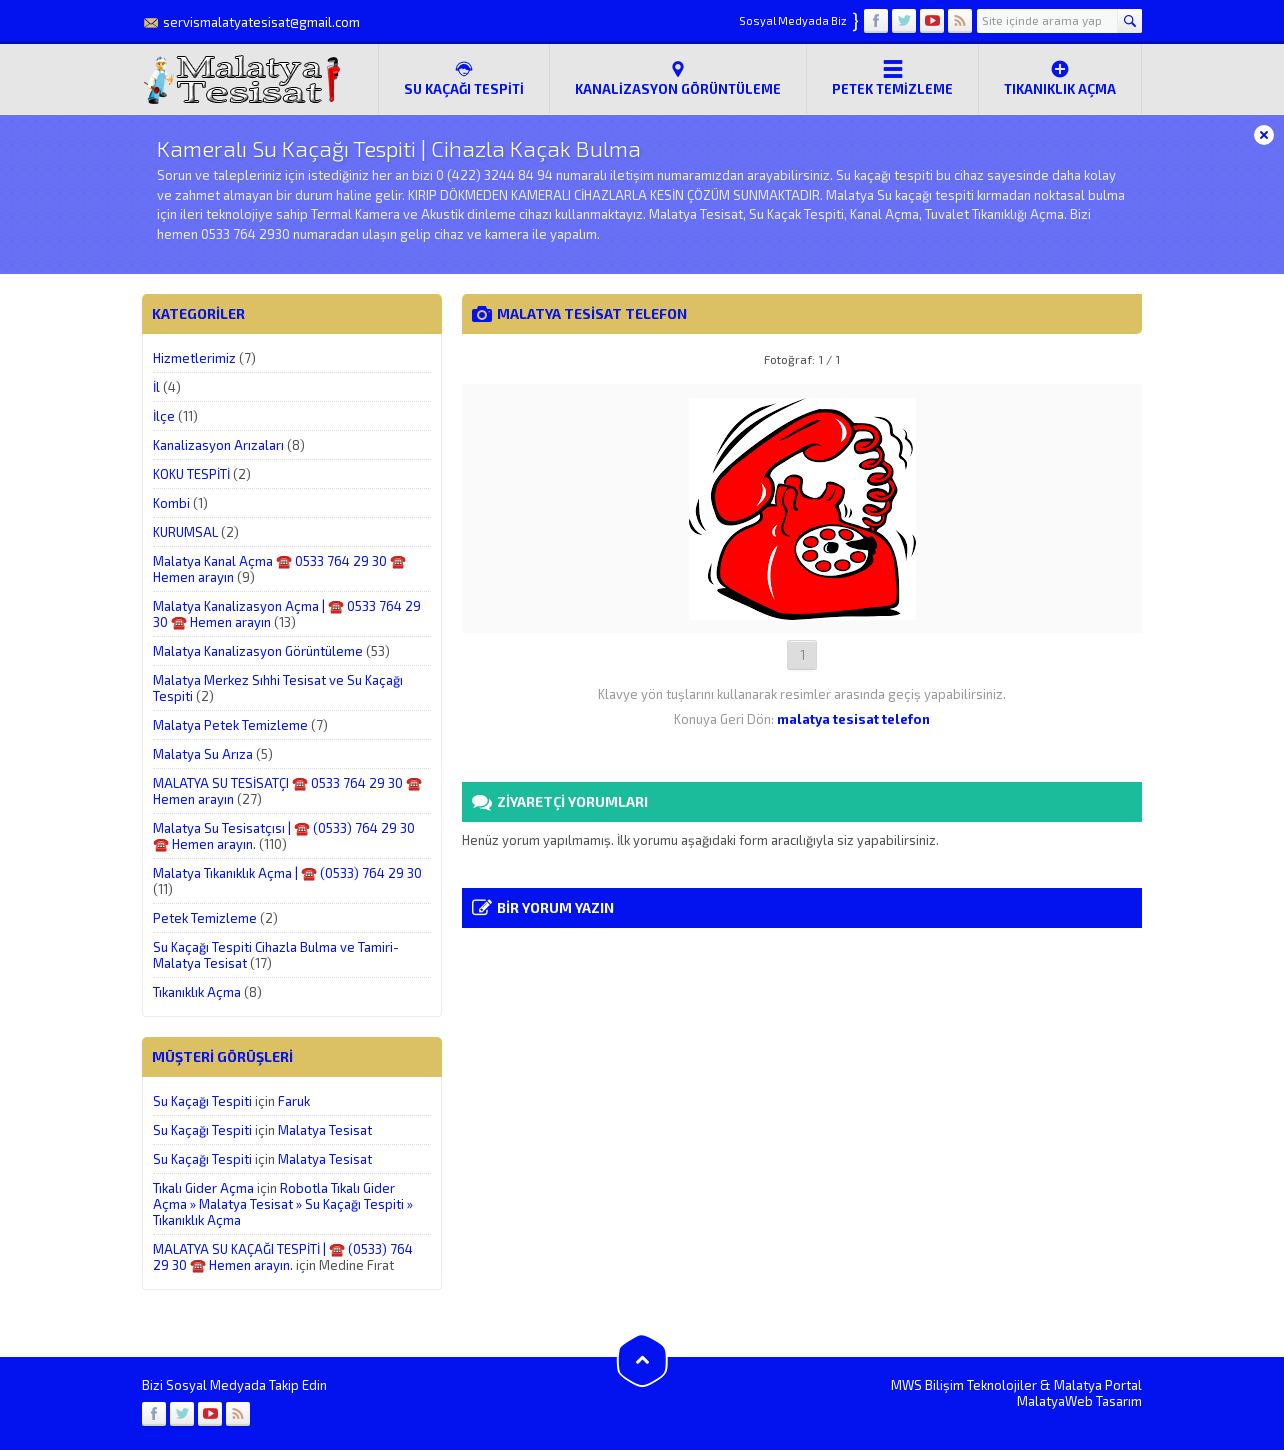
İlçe (164, 416)
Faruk (294, 1101)
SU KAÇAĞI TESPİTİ (464, 78)
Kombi (171, 503)
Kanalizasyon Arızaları (218, 445)
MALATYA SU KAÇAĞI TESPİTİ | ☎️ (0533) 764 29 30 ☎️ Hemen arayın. (283, 1257)
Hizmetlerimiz (194, 358)
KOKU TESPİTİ (191, 474)
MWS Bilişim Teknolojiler (964, 1385)
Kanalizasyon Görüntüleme (678, 78)
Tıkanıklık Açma (1060, 78)
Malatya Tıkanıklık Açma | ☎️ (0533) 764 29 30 (287, 873)
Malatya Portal (1098, 1385)
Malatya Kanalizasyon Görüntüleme (258, 651)
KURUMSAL (185, 532)
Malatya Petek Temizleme (230, 725)
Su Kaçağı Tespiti (202, 1101)
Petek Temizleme (892, 78)
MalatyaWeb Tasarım (1079, 1401)
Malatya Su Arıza (203, 754)
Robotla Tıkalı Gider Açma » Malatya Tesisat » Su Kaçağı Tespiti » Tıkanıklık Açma (283, 1204)
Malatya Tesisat (325, 1130)
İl (156, 387)
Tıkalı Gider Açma (203, 1188)
